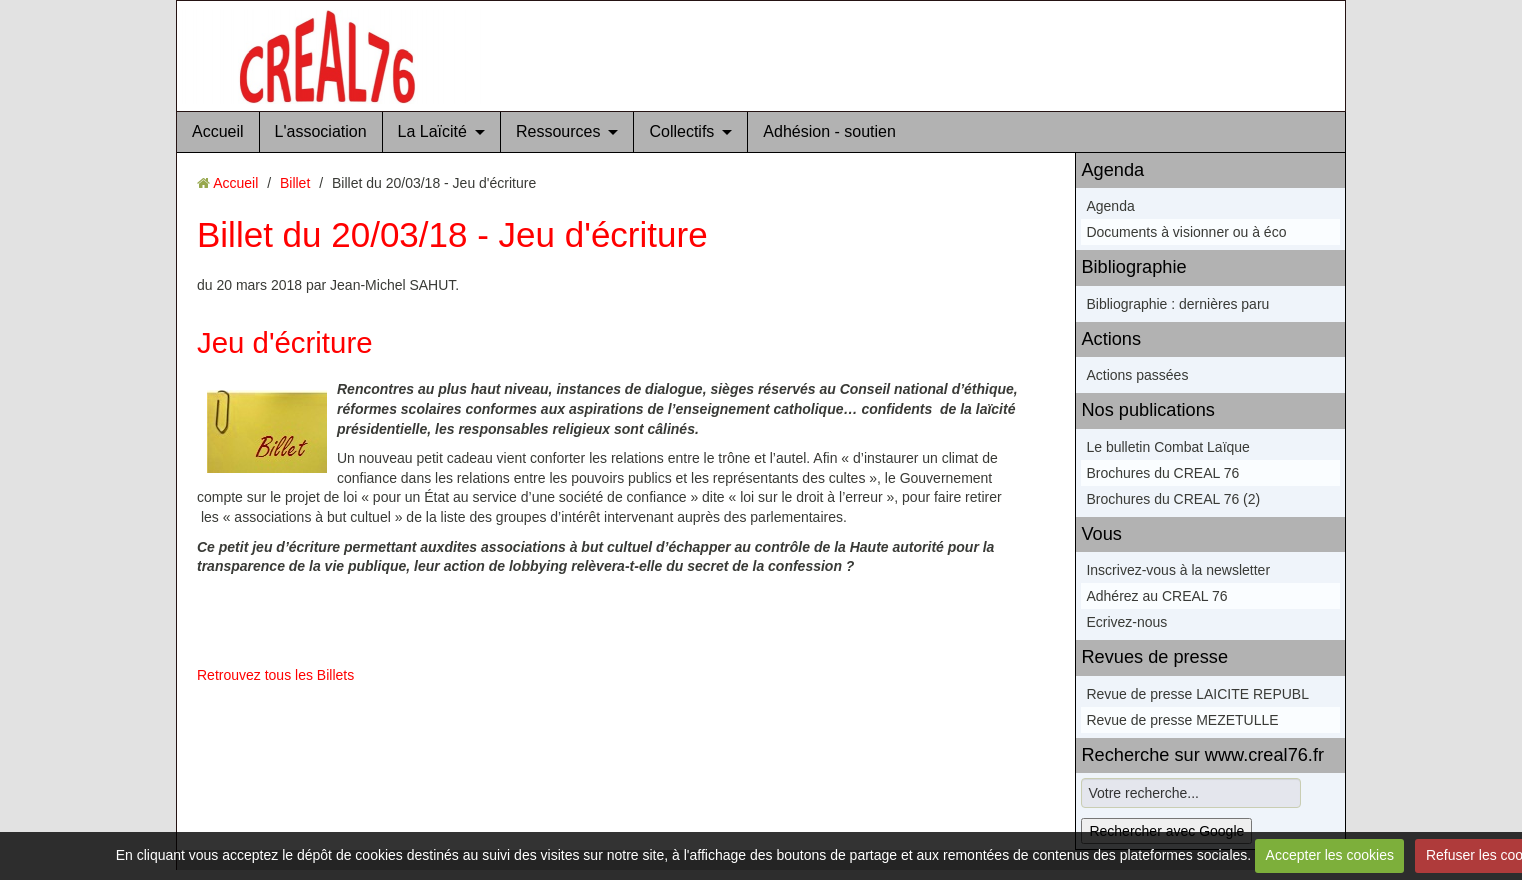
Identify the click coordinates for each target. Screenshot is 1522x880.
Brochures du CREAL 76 (1162, 473)
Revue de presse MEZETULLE (1182, 720)
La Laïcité (432, 131)
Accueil (218, 131)
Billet (295, 183)
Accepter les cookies (1330, 855)
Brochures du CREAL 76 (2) (1173, 499)
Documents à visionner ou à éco (1186, 232)
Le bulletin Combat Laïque (1167, 447)
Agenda (1112, 170)
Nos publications (1147, 410)
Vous (1101, 534)
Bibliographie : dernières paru (1177, 304)
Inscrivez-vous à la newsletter (1178, 570)
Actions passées (1137, 375)
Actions (1111, 339)
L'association (321, 131)
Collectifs (681, 131)
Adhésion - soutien (829, 131)
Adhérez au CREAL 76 (1156, 596)
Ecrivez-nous (1126, 622)
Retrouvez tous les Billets (275, 675)
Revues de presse (1154, 657)
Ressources (558, 131)
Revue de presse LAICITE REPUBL (1197, 694)
